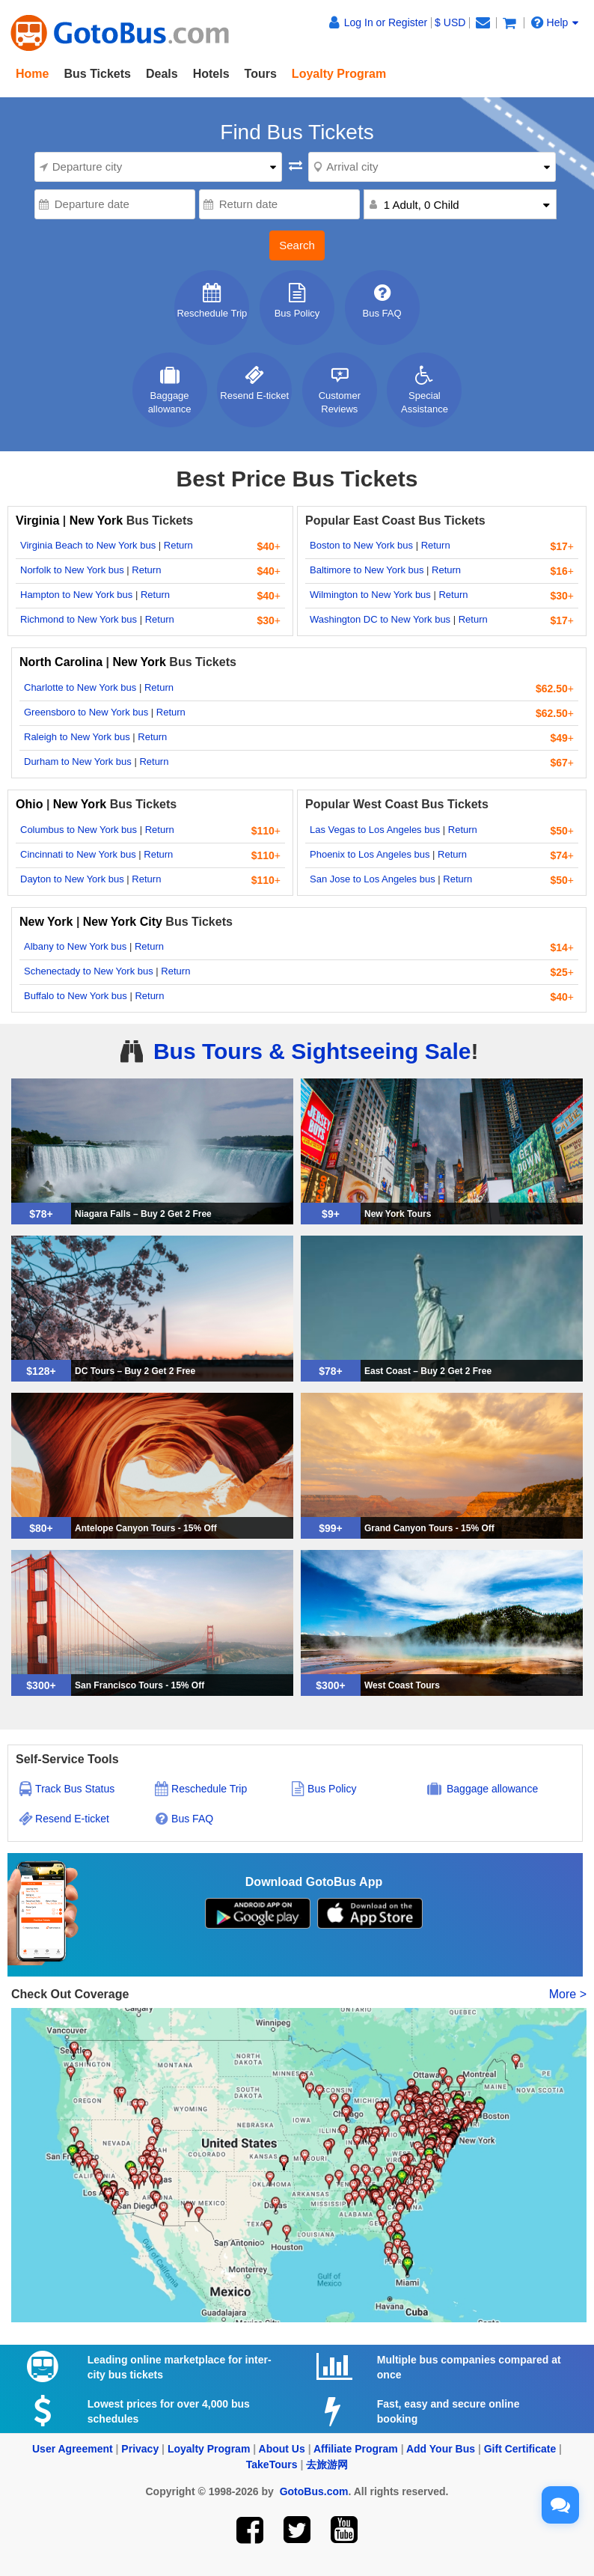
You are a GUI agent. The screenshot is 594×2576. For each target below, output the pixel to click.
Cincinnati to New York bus (78, 854)
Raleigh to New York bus (77, 736)
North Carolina (62, 662)
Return (178, 545)
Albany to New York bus (75, 946)
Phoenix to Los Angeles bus (369, 854)
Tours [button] (261, 73)
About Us (282, 2449)
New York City (122, 921)
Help (555, 22)
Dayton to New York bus (72, 879)
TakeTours (272, 2464)
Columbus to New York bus (78, 829)
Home (32, 73)
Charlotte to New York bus (80, 687)
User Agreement (72, 2449)
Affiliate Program (355, 2449)
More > (568, 1994)
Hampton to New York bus (76, 594)
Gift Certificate (520, 2449)
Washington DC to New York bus (380, 619)
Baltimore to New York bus (366, 570)
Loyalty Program (209, 2449)
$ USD (450, 22)
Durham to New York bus (78, 761)
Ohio (29, 804)
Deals (162, 73)
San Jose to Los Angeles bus (372, 879)
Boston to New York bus (361, 545)
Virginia (39, 520)
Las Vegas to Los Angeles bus (375, 829)
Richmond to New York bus (78, 619)
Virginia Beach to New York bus (88, 545)
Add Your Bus (440, 2449)
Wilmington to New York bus (370, 594)
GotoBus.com (314, 2491)
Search (297, 245)
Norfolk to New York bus (72, 570)
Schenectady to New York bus (88, 971)
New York (96, 520)
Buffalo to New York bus (75, 995)
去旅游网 (327, 2464)
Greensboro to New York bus (86, 712)
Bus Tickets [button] (97, 73)
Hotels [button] (211, 73)
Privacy (140, 2449)
